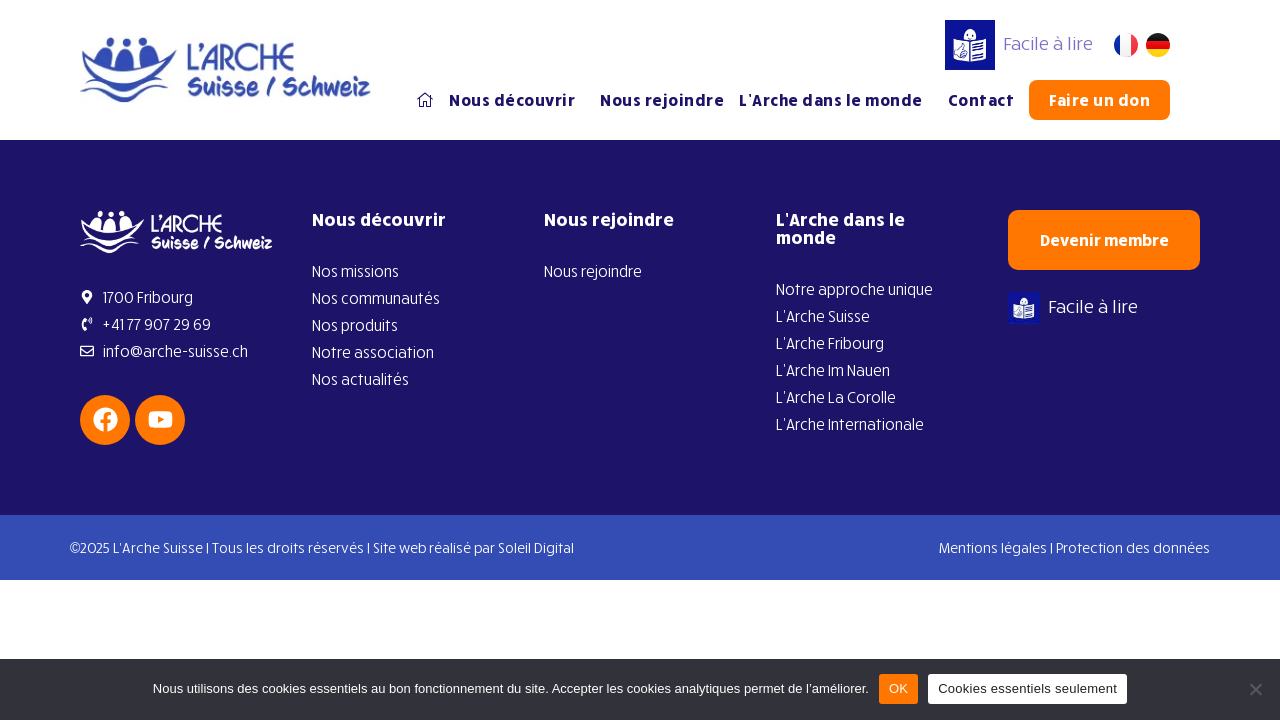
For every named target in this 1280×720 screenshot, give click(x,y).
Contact (981, 100)
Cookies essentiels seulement (1027, 688)
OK (898, 688)
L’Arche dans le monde (836, 100)
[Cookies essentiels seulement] (1255, 689)
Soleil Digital (536, 547)
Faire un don (1099, 100)
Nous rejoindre (662, 100)
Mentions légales (993, 547)
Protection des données (1133, 547)
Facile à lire (1019, 43)
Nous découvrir (517, 100)
